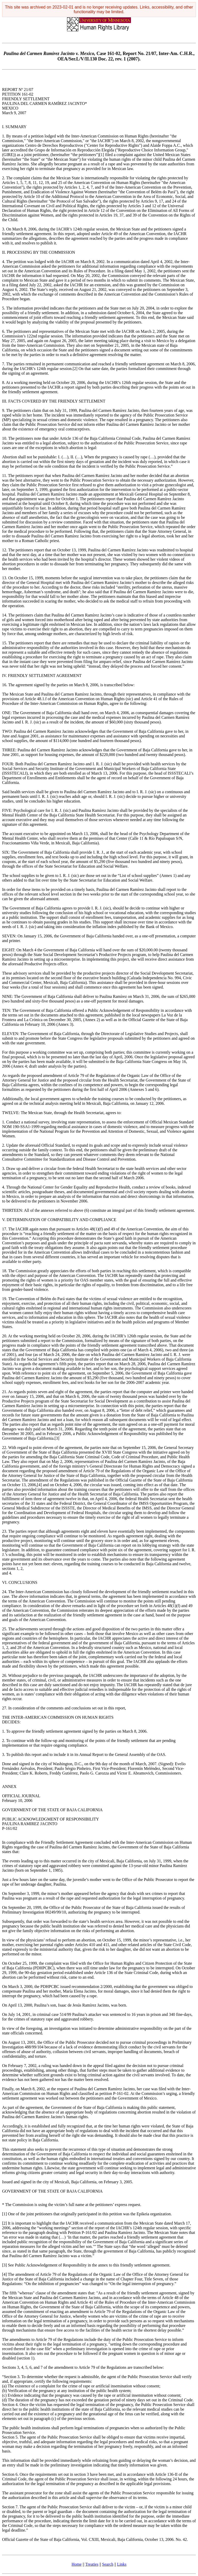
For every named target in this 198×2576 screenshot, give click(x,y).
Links (121, 2564)
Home (77, 2564)
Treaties (91, 2564)
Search (107, 2564)
